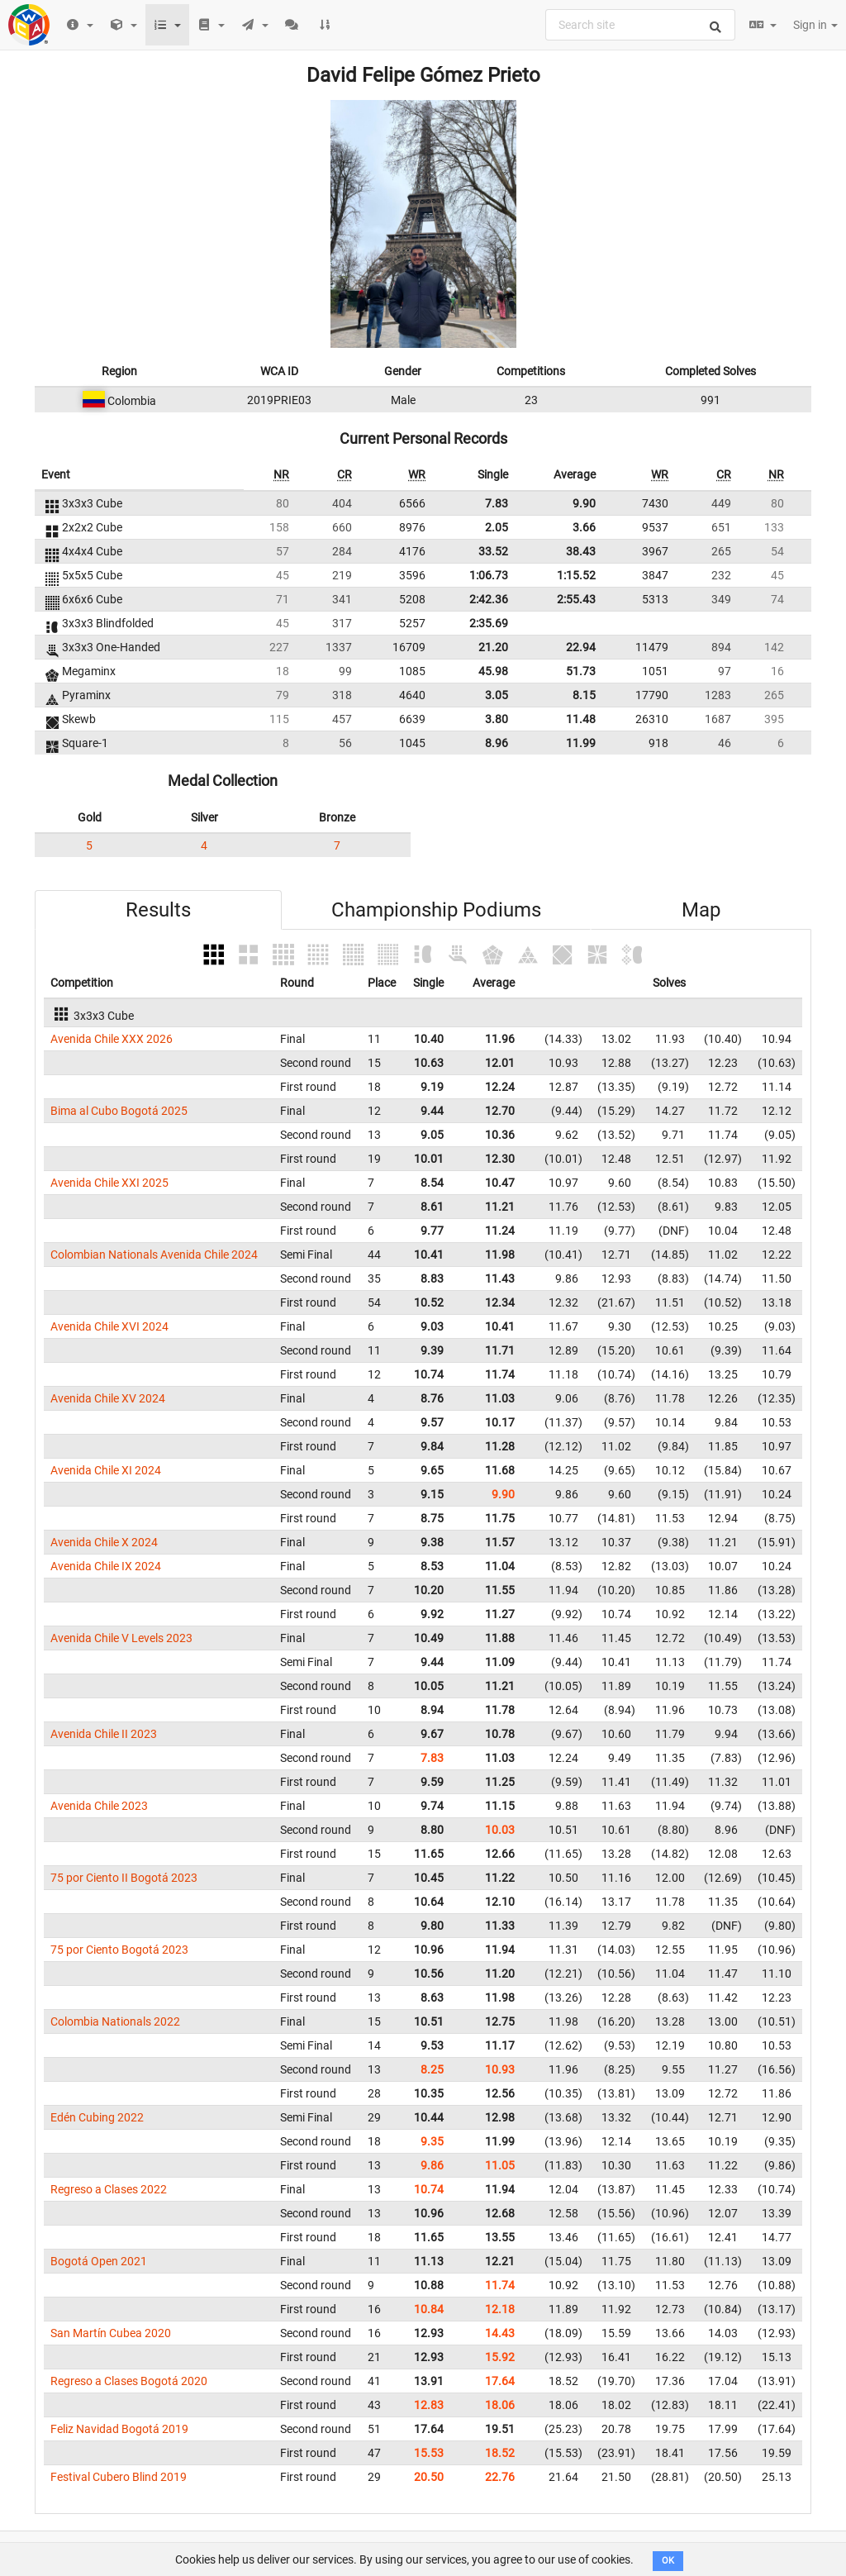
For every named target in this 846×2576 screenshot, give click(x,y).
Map (701, 909)
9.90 (584, 503)
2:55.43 (576, 599)
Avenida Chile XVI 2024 (109, 1326)
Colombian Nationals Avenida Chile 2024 (154, 1254)
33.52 (493, 551)
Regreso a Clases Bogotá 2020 (128, 2381)
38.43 (581, 551)
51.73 (581, 671)
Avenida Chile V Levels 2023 (121, 1638)
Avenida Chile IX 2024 (105, 1566)
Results (158, 909)
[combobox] (640, 24)
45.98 (493, 671)
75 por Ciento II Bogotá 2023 (123, 1877)
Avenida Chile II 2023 (103, 1733)
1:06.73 (488, 575)
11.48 (581, 719)
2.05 (496, 527)
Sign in (815, 24)
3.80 (496, 719)
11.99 (581, 743)
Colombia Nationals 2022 (115, 2021)
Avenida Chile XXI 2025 (109, 1182)
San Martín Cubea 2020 (110, 2333)
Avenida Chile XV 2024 (107, 1398)
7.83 (496, 503)
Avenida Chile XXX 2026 (111, 1038)
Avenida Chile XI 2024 (105, 1470)
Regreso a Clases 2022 (108, 2189)
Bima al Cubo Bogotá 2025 (119, 1110)
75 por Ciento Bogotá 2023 (119, 1949)
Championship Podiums (436, 909)
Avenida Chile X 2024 (104, 1542)
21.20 (493, 647)
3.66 (584, 527)
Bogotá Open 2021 (98, 2261)
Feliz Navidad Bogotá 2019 (119, 2429)
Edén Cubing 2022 (97, 2117)
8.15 (584, 695)
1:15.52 (576, 575)
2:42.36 (488, 599)
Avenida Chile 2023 (99, 1805)
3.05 (496, 695)
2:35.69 (488, 623)
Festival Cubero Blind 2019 (118, 2476)
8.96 (496, 743)
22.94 (581, 647)
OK (668, 2560)
